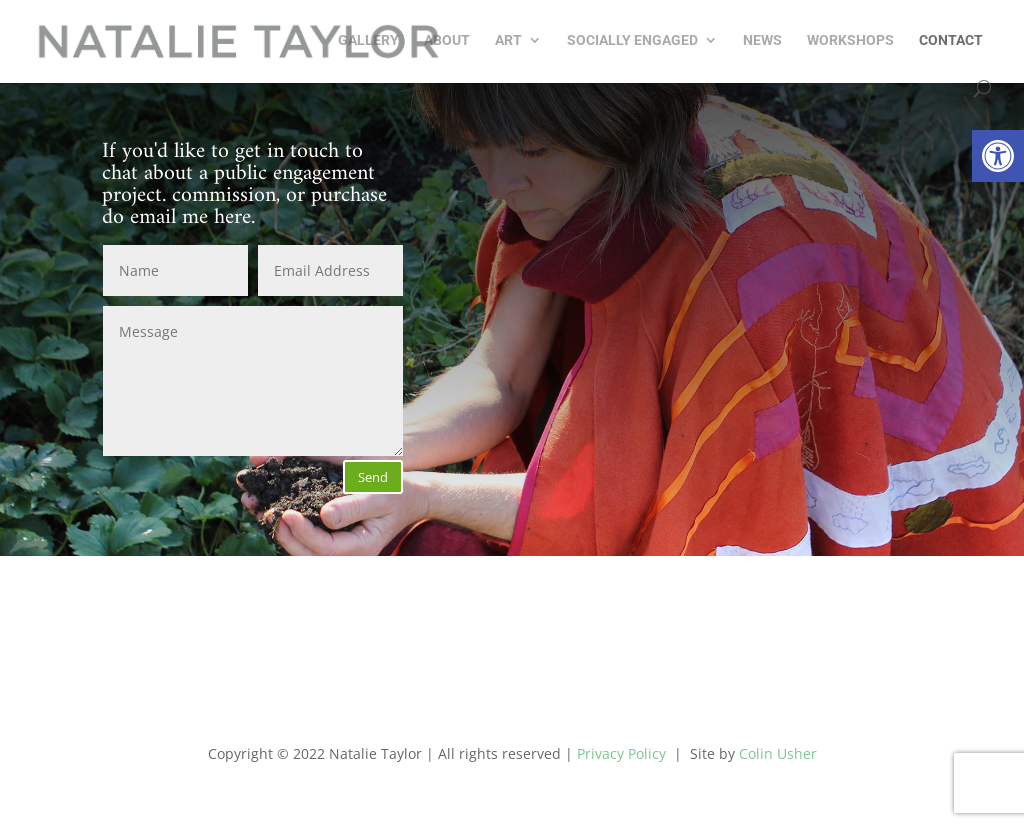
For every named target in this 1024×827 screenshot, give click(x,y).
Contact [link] (951, 40)
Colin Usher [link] (778, 753)
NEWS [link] (762, 40)
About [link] (447, 40)
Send (373, 477)
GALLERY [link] (368, 40)
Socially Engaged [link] (632, 40)
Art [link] (508, 40)
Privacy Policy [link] (621, 753)
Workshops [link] (850, 40)
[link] (998, 156)
